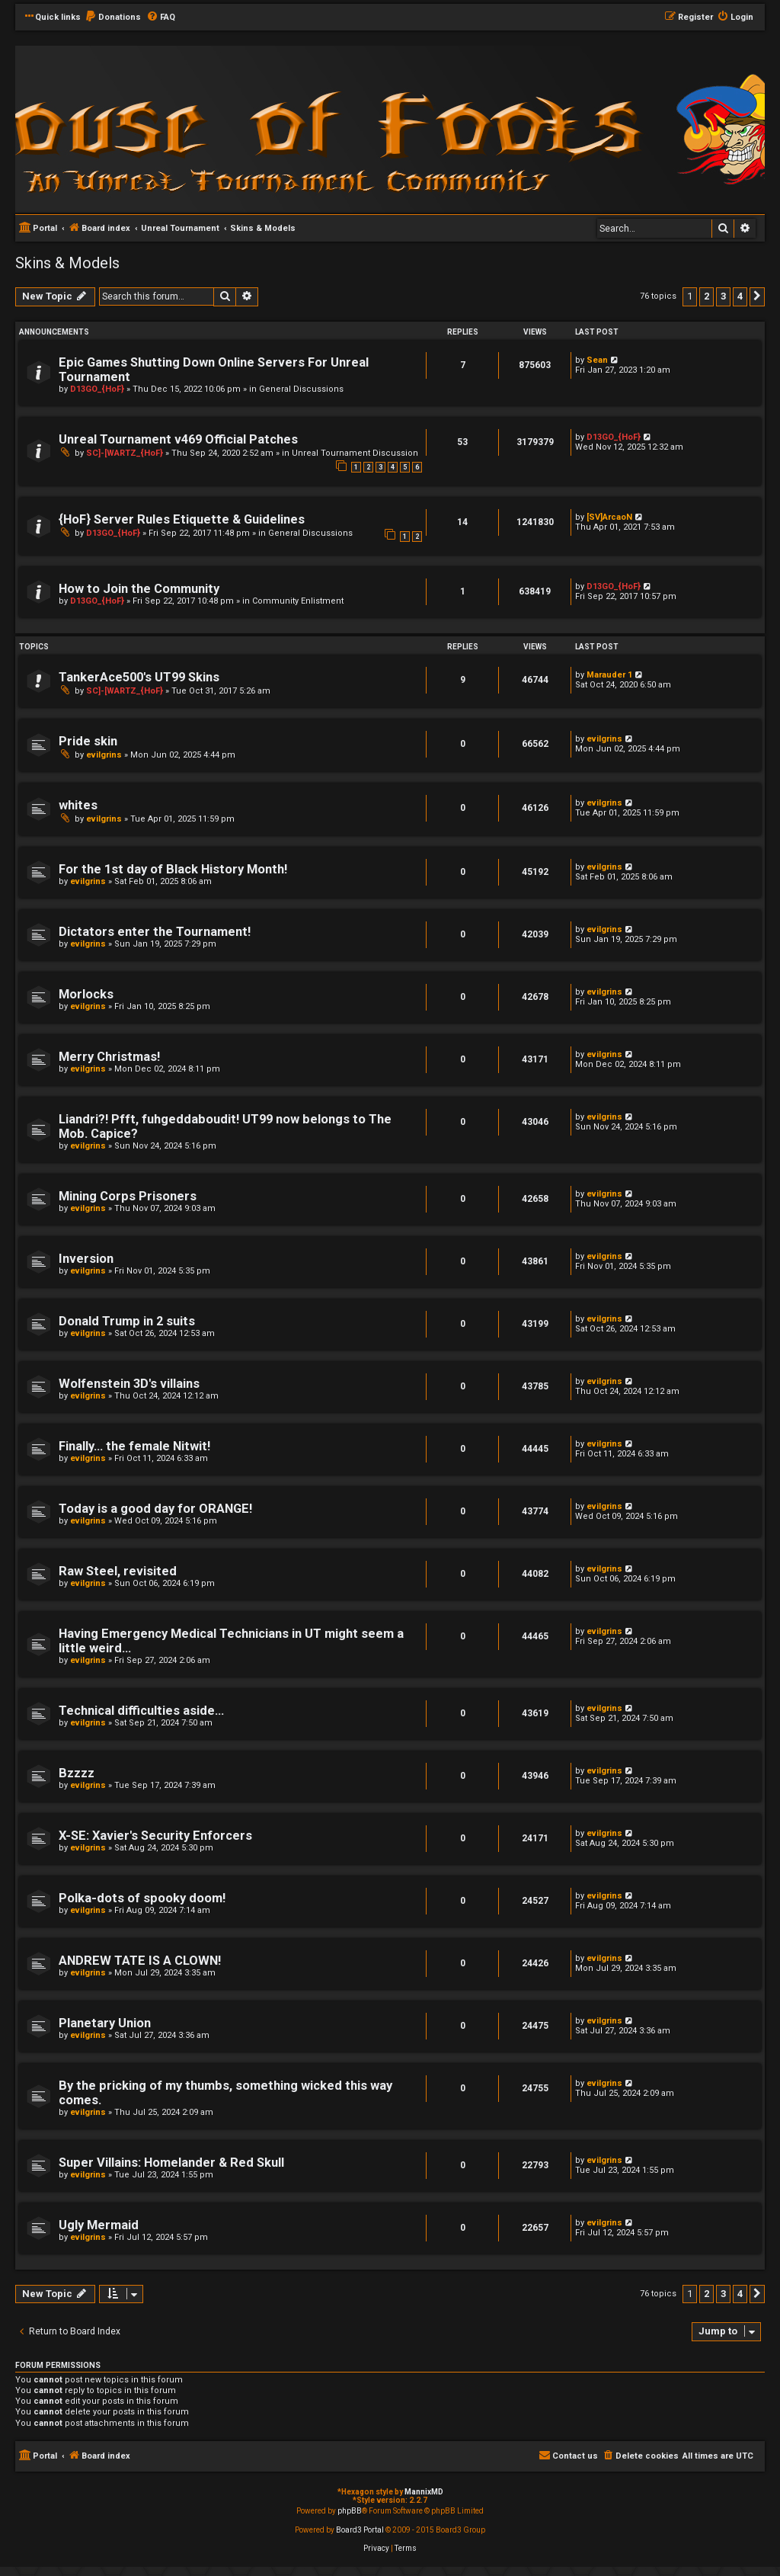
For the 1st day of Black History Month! (173, 869)
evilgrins (104, 755)
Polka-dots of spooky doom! (142, 1898)
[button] (757, 296)
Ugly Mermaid (99, 2225)
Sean (597, 360)
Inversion (86, 1258)
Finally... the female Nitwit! (134, 1446)
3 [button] (723, 296)
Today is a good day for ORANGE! (155, 1508)
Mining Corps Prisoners (128, 1196)
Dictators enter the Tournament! (155, 931)
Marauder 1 (609, 675)
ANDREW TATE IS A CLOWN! (140, 1960)
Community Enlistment (298, 601)
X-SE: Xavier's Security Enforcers (155, 1835)
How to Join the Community (139, 589)
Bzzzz (76, 1773)
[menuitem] (113, 17)
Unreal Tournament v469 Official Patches (178, 439)
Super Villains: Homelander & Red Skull (171, 2162)
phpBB (349, 2511)
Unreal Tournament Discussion (355, 453)
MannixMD (423, 2492)
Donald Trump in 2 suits (127, 1321)
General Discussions (301, 389)
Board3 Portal (360, 2530)
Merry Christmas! (109, 1056)
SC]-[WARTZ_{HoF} (124, 453)
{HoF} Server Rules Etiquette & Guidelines (182, 519)
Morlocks (86, 994)
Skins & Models (67, 263)
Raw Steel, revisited (118, 1571)
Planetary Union (105, 2023)
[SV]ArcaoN (609, 517)
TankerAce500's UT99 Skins (139, 677)
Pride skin (88, 741)
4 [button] (740, 296)
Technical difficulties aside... (141, 1710)
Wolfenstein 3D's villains (129, 1383)
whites (78, 805)
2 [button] (706, 296)
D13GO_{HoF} (97, 389)
